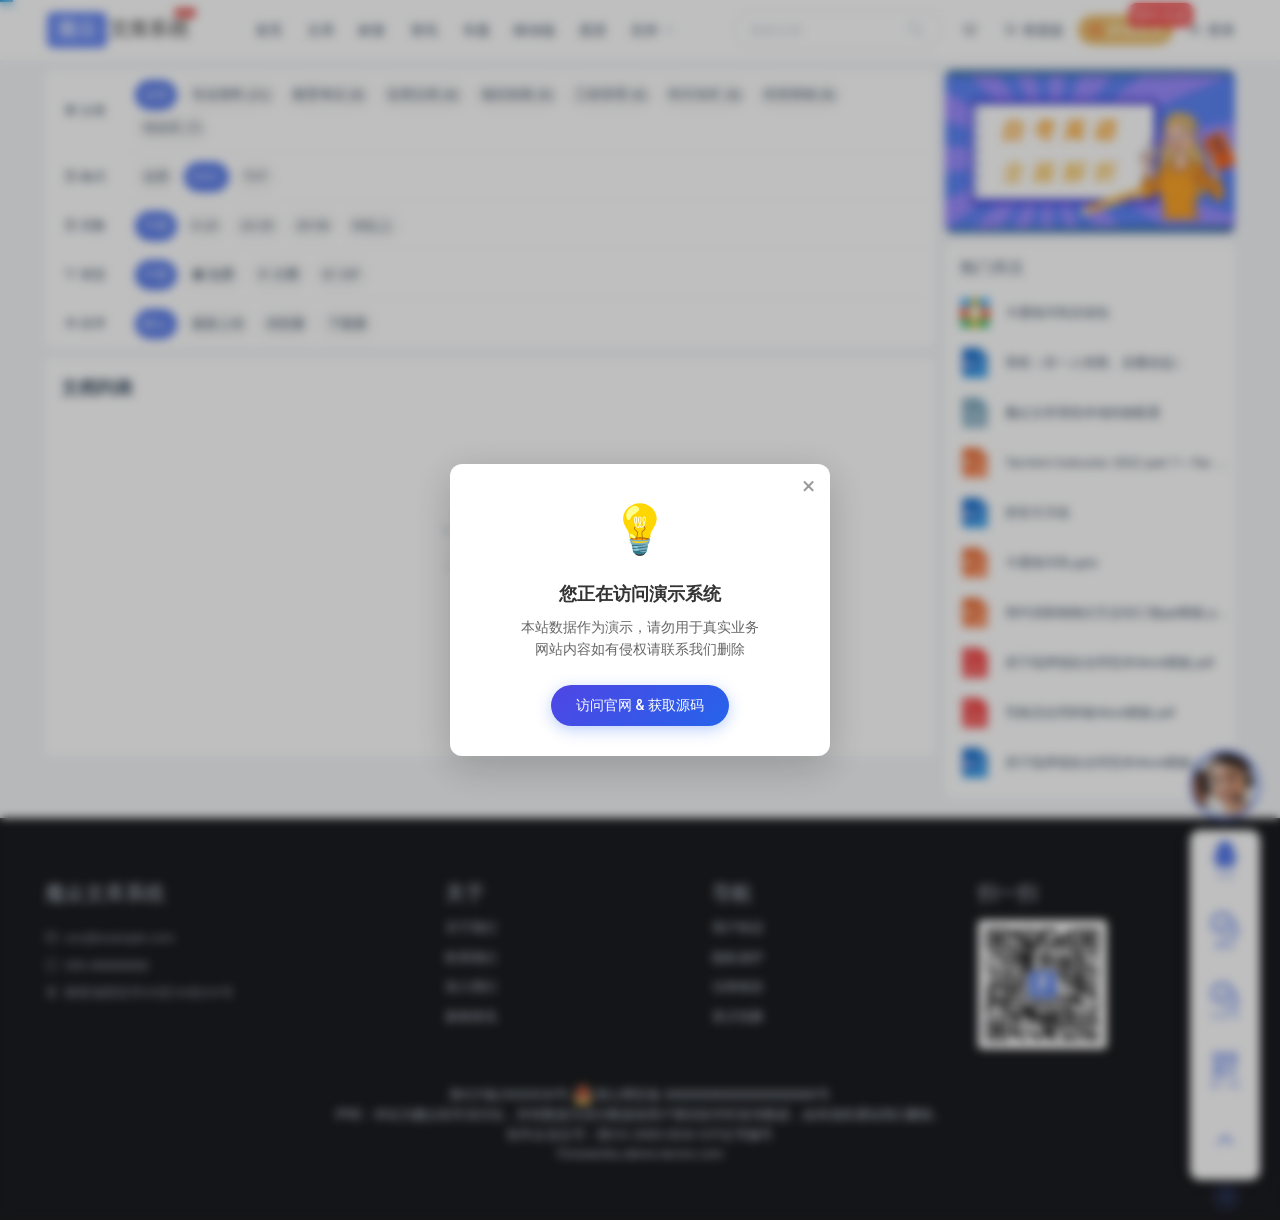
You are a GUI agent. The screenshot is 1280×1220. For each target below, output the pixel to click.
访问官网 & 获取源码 (640, 705)
